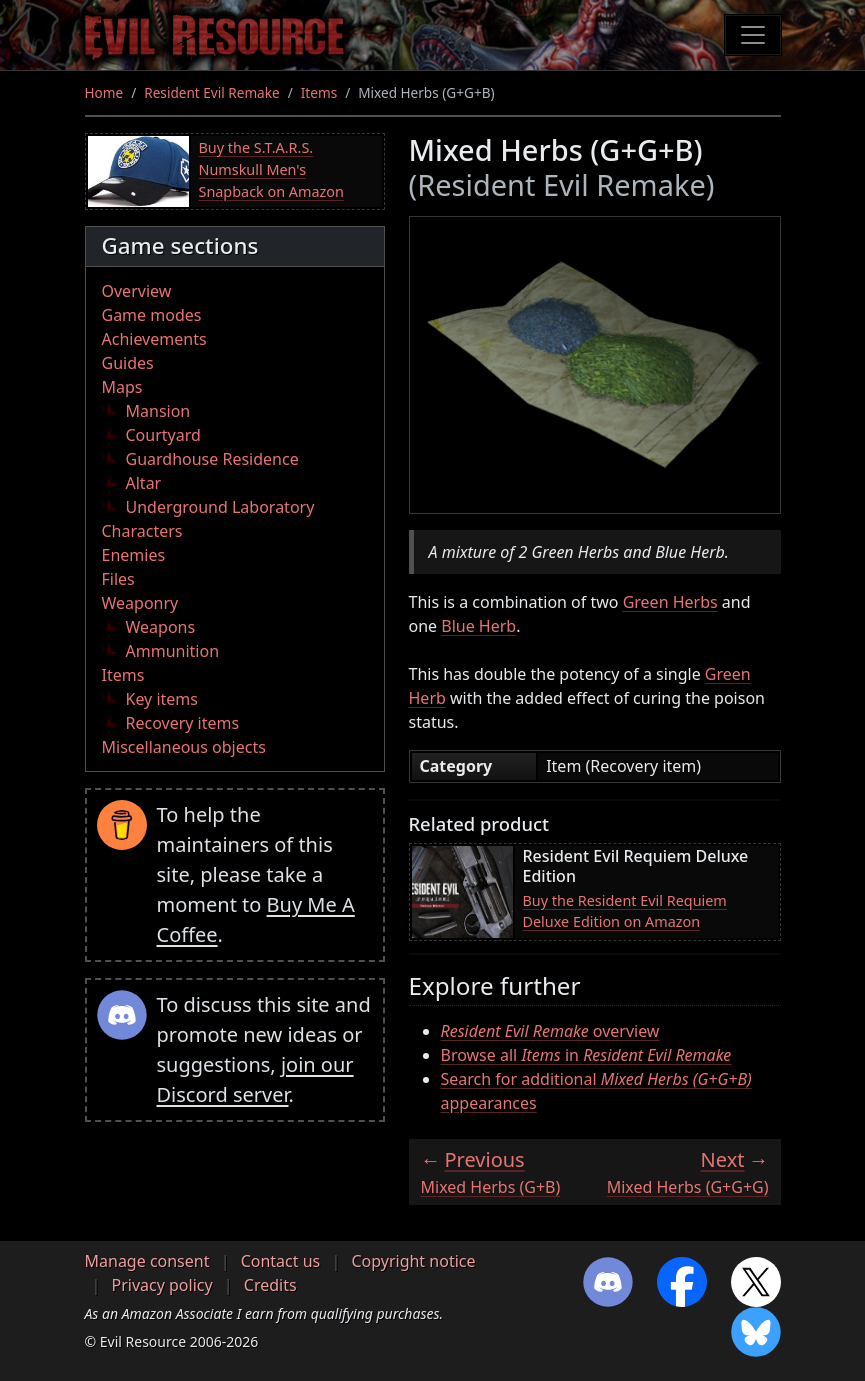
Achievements (154, 339)
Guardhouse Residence (212, 459)
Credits (270, 1285)
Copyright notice (413, 1261)
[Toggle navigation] (753, 35)
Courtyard (163, 435)
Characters (142, 531)
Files (118, 579)
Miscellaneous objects (184, 747)
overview (550, 1031)
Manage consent (147, 1261)
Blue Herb (478, 626)
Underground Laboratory (220, 507)
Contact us (281, 1261)
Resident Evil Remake (211, 92)
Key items (162, 699)
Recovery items (183, 723)
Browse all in (586, 1055)
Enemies (134, 555)
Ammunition (173, 651)
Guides (128, 363)
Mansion (158, 411)
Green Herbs (670, 602)
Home (104, 92)
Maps (122, 387)
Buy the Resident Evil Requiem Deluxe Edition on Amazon (625, 911)
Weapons (161, 627)
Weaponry (140, 603)
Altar (144, 483)
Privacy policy (162, 1285)
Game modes (152, 315)
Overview (137, 291)
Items (319, 92)
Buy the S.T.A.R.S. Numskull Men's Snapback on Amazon (271, 169)
